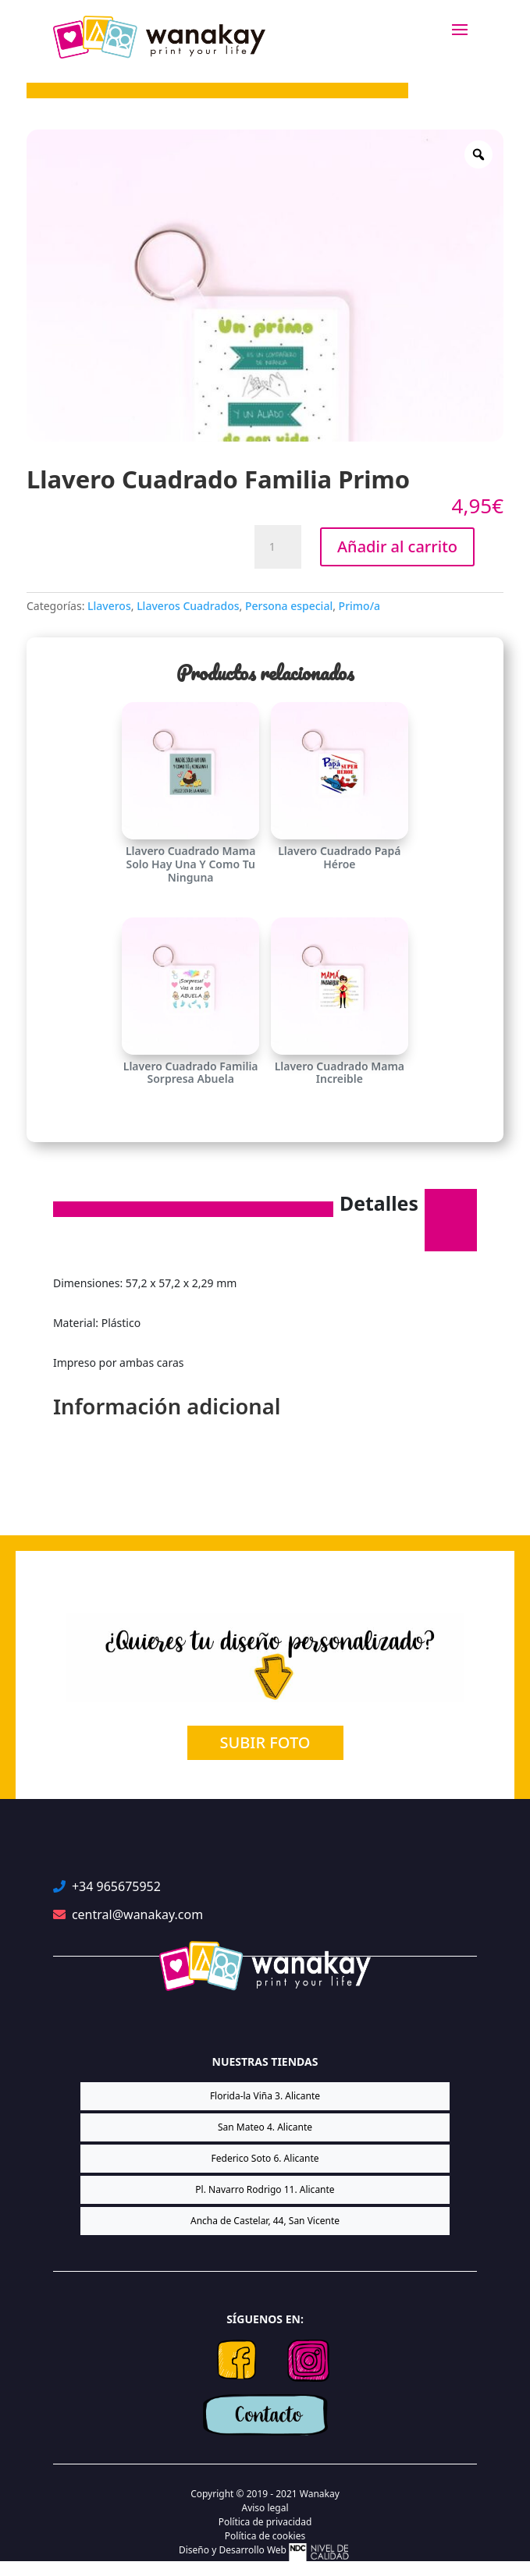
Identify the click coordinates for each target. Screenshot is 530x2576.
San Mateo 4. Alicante (265, 2127)
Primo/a (359, 605)
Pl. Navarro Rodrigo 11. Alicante (264, 2189)
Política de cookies (265, 2535)
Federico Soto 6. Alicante (265, 2158)
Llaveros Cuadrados (188, 605)
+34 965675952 (116, 1886)
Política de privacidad (265, 2521)
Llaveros (109, 605)
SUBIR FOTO (265, 1742)
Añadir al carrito (397, 546)
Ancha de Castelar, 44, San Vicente (265, 2220)
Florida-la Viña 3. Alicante (265, 2095)
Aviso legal (264, 2507)
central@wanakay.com (137, 1914)
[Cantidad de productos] (277, 547)
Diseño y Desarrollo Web (265, 2551)
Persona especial (289, 605)
